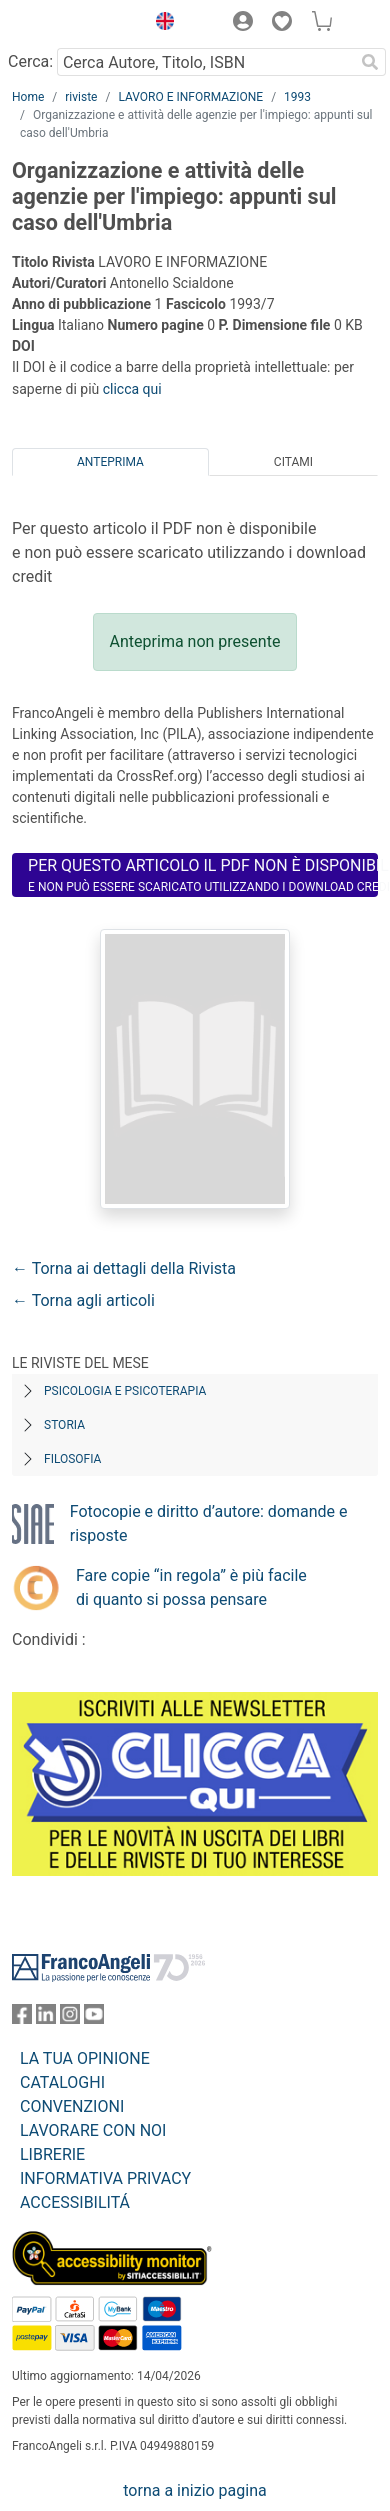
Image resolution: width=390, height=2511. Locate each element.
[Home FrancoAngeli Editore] (73, 24)
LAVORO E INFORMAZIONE (190, 97)
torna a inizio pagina (194, 2490)
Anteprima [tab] (110, 462)
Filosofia (72, 1459)
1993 (297, 97)
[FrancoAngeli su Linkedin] (46, 2018)
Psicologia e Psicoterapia (125, 1391)
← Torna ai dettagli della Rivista (124, 1268)
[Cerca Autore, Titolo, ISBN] (205, 62)
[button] (160, 24)
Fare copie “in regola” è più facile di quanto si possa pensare (191, 1587)
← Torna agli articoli (83, 1300)
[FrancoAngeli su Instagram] (70, 2018)
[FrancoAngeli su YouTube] (94, 2018)
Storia (64, 1425)
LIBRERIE (52, 2154)
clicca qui (132, 389)
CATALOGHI (62, 2082)
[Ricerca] (370, 62)
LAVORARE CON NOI (93, 2130)
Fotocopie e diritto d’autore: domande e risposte (209, 1523)
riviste (81, 97)
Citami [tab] (293, 462)
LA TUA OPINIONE (85, 2058)
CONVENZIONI (72, 2106)
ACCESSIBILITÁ (75, 2202)
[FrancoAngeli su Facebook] (22, 2018)
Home (28, 97)
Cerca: (30, 61)
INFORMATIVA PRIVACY (105, 2178)
